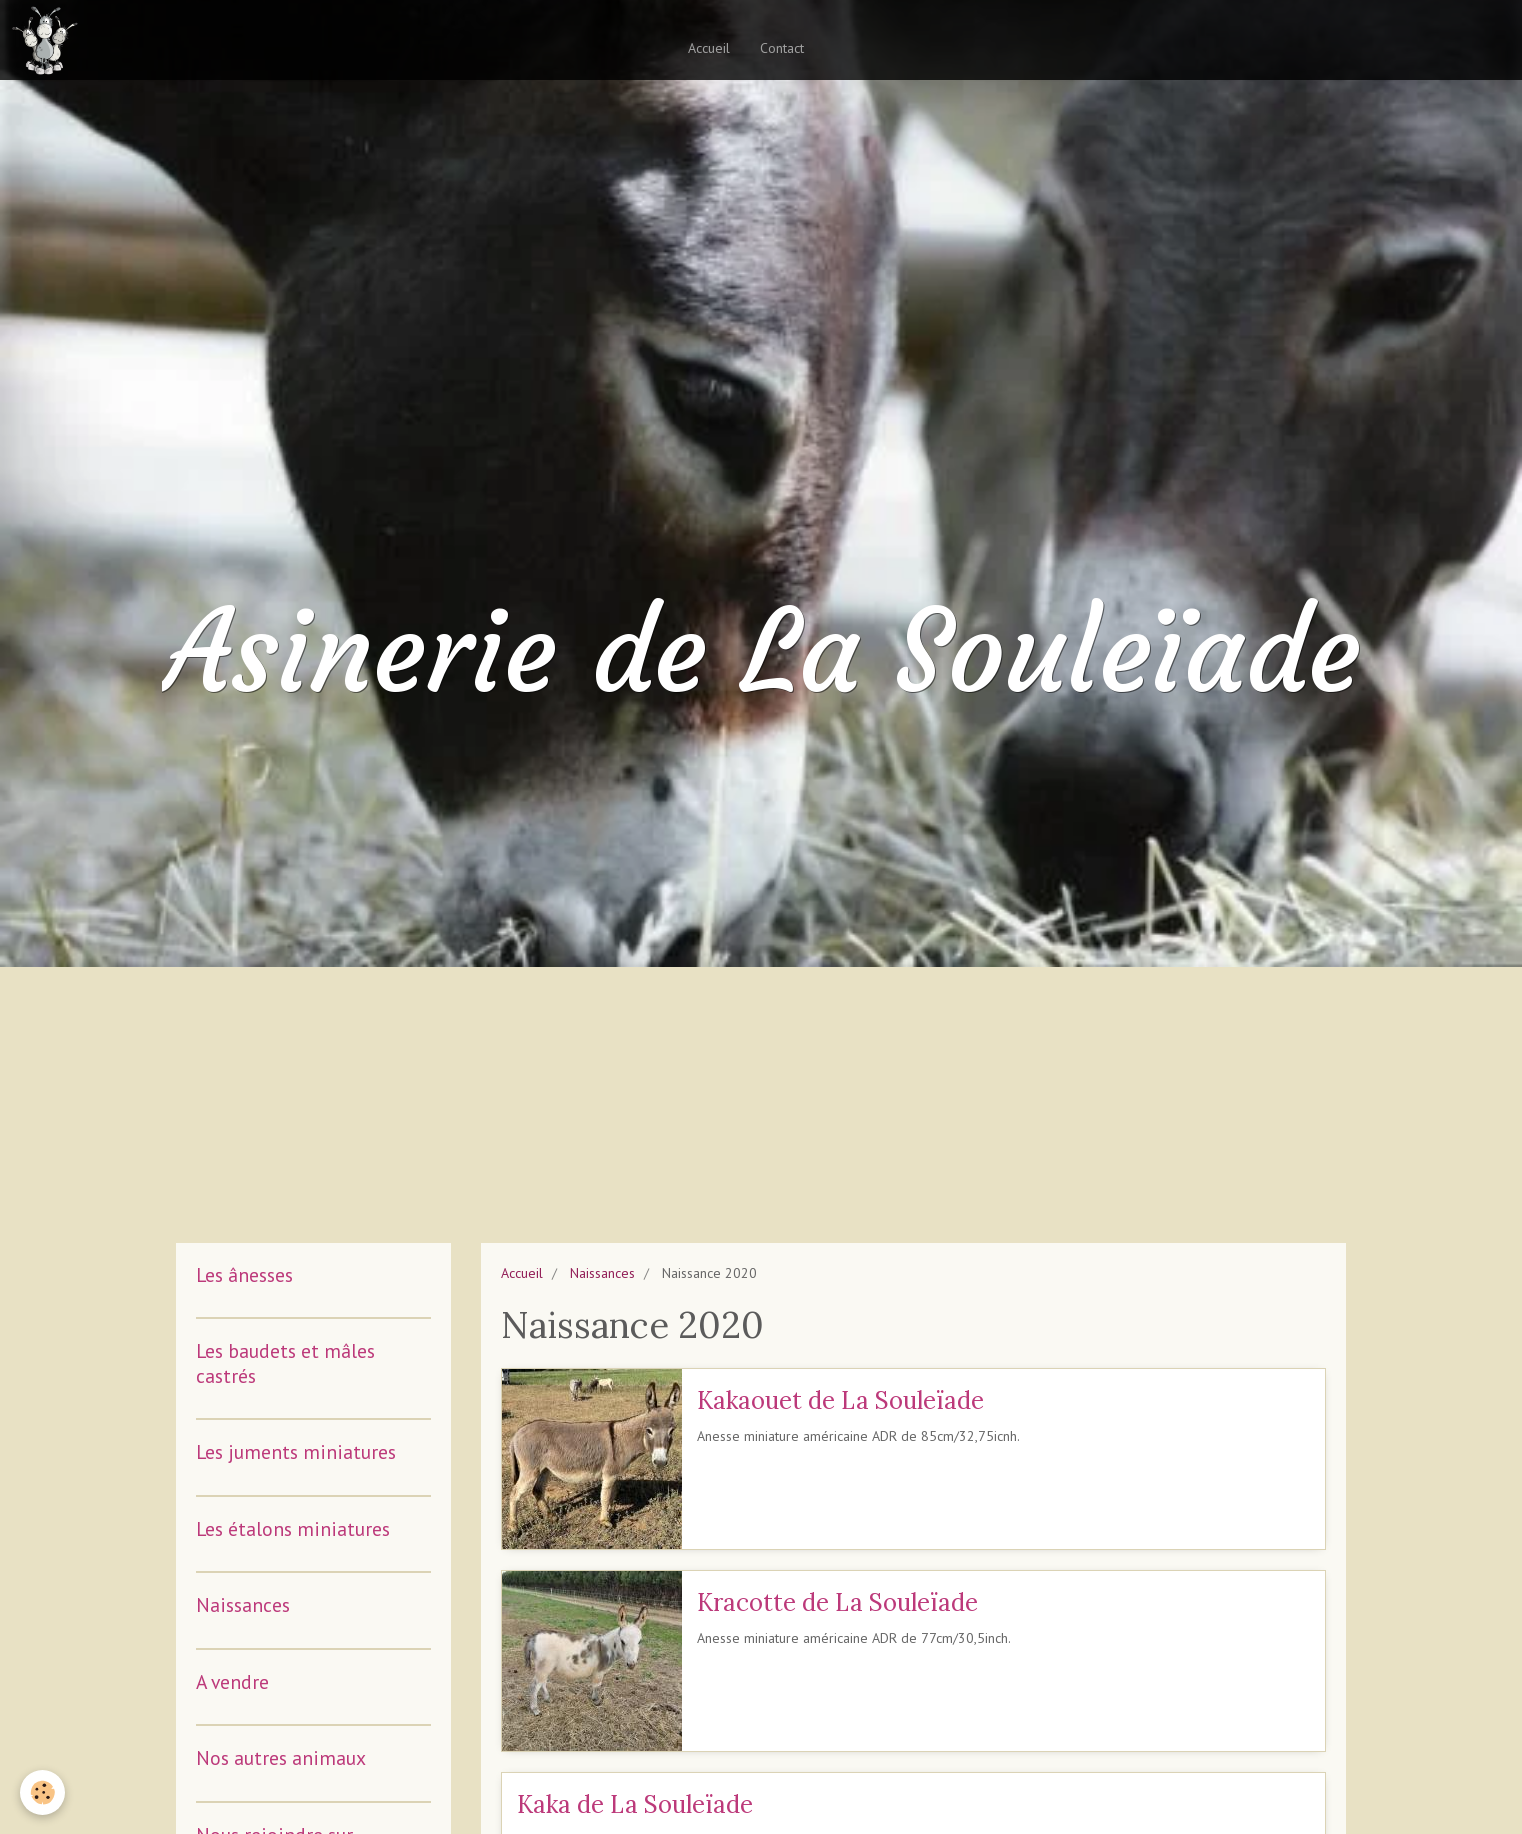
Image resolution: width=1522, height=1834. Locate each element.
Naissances (602, 1273)
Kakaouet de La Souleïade (840, 1400)
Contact (782, 48)
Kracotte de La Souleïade (837, 1602)
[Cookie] (42, 1792)
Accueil (709, 48)
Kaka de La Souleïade (635, 1804)
